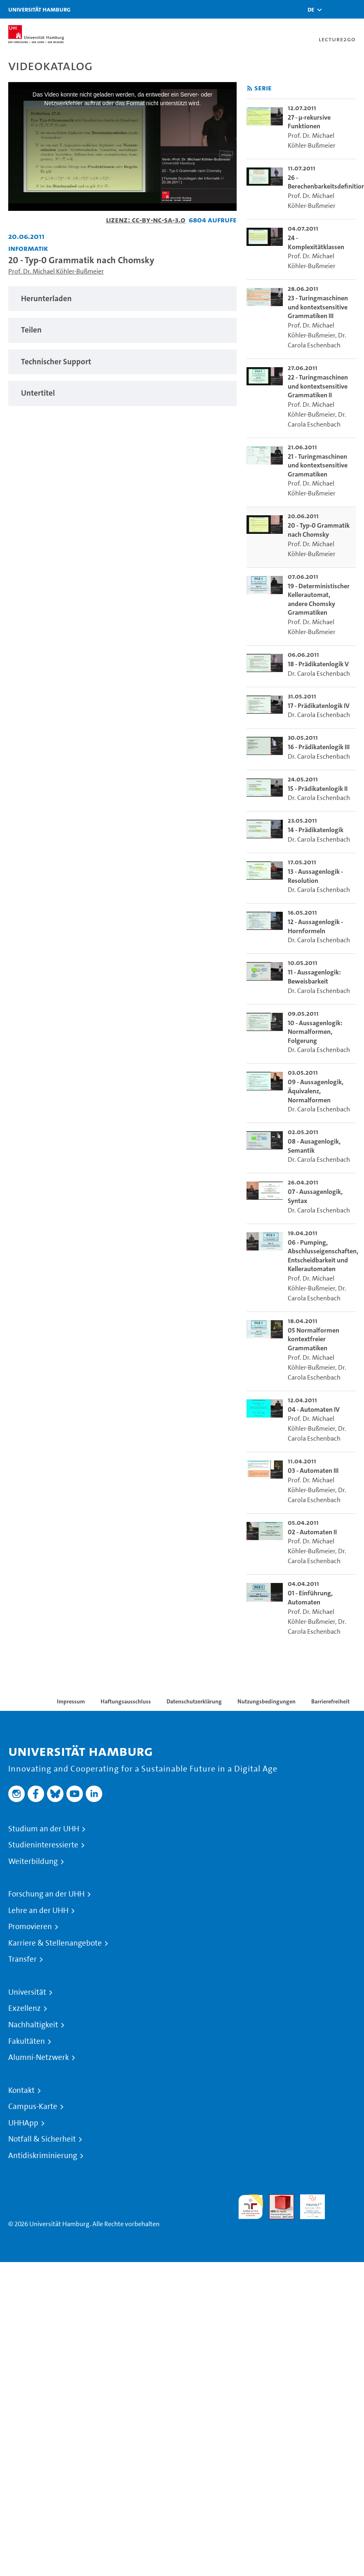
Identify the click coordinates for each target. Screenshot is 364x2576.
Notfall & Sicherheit (42, 2139)
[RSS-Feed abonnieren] (250, 88)
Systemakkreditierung (343, 2199)
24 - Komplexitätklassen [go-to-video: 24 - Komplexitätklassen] (316, 242)
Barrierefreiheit (330, 1701)
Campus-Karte (32, 2106)
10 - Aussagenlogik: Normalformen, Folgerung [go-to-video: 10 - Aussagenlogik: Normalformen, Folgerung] (315, 1032)
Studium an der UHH (43, 1828)
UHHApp (23, 2123)
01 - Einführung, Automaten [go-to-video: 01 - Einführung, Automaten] (310, 1597)
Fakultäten (26, 2041)
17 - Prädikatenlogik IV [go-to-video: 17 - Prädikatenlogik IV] (319, 705)
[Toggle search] (333, 9)
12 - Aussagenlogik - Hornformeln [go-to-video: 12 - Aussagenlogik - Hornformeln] (315, 926)
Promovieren (30, 1926)
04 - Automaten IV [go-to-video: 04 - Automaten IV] (314, 1409)
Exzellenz (24, 2008)
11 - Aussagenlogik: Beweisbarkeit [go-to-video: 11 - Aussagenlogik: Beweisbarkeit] (314, 977)
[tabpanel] (122, 298)
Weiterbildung (33, 1861)
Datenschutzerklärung (194, 1701)
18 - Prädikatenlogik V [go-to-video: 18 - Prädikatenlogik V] (318, 664)
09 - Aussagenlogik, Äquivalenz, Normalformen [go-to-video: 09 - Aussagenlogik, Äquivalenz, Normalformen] (315, 1091)
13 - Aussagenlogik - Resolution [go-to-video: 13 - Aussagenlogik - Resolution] (315, 876)
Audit (277, 2199)
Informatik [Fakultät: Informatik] (28, 248)
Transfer (22, 1959)
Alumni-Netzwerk (38, 2057)
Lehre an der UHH (38, 1910)
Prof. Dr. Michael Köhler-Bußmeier (56, 271)
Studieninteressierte (43, 1845)
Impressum (71, 1701)
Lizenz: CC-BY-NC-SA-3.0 (146, 220)
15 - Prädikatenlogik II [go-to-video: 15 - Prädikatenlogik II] (318, 788)
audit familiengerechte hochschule (250, 2207)
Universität (27, 1992)
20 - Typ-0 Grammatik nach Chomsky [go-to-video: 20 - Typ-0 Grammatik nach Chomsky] (319, 530)
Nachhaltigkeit (33, 2024)
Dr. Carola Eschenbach (319, 673)
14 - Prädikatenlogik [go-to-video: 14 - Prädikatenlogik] (315, 830)
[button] (311, 9)
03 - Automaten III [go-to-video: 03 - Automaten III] (313, 1470)
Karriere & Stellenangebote (55, 1943)
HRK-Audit (308, 2204)
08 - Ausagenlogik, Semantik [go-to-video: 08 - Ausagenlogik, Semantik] (314, 1146)
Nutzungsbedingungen (266, 1701)
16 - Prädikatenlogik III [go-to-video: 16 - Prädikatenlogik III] (319, 747)
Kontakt (21, 2090)
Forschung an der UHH (46, 1894)
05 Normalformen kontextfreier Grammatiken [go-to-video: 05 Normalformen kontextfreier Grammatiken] (313, 1339)
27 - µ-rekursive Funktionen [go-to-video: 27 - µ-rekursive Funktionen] (309, 122)
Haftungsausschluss (126, 1701)
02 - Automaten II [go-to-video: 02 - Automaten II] (312, 1532)
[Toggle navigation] (353, 9)
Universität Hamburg (39, 9)
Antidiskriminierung (42, 2155)
